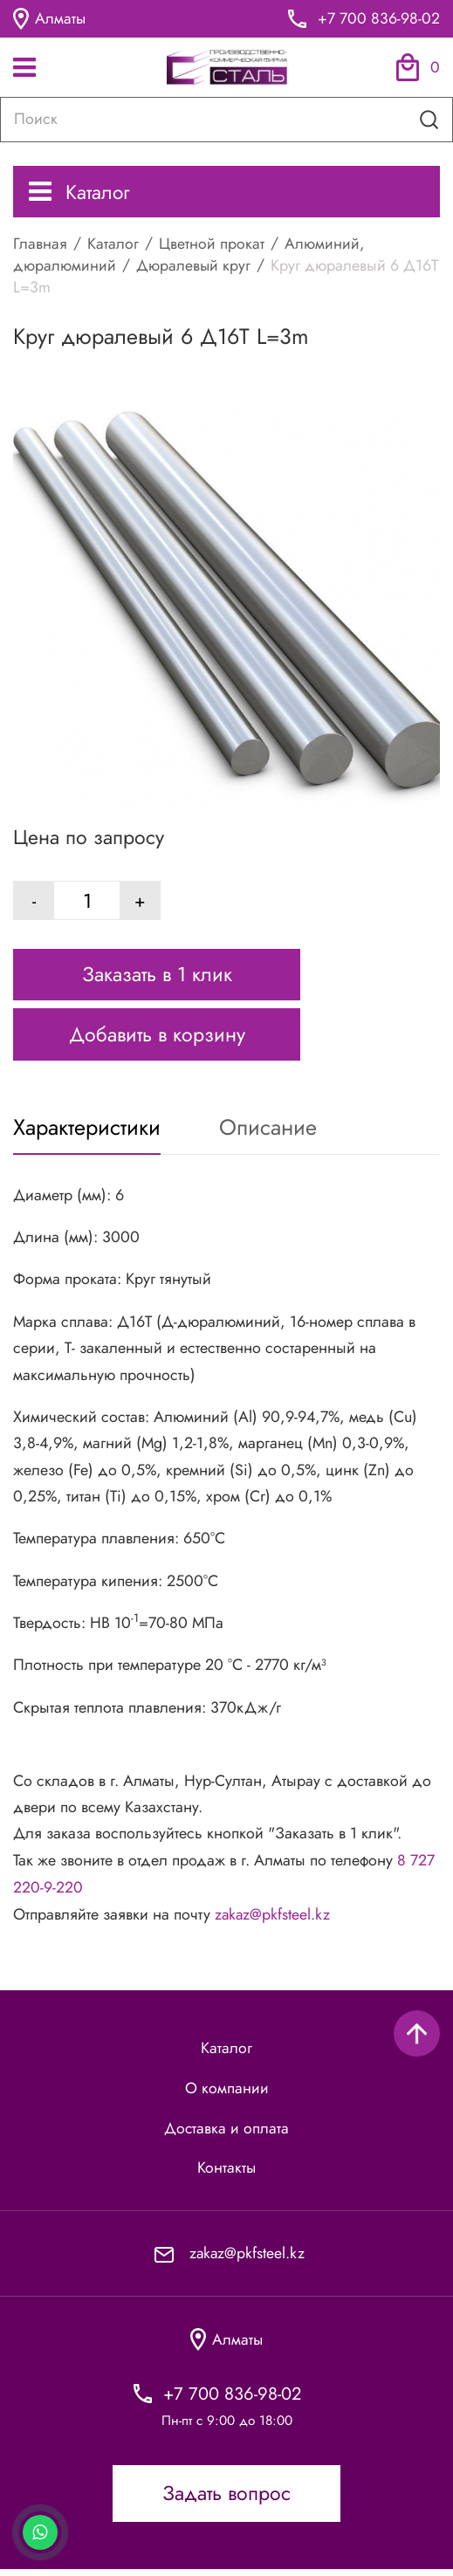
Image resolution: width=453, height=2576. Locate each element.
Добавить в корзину (157, 1039)
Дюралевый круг (193, 265)
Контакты (227, 2174)
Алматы (49, 19)
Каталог (80, 192)
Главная (40, 243)
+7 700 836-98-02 (379, 19)
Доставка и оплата (227, 2134)
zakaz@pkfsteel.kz (273, 1918)
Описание (270, 1132)
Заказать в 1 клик (157, 979)
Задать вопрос (226, 2501)
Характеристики (87, 1132)
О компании (227, 2093)
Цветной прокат (212, 243)
